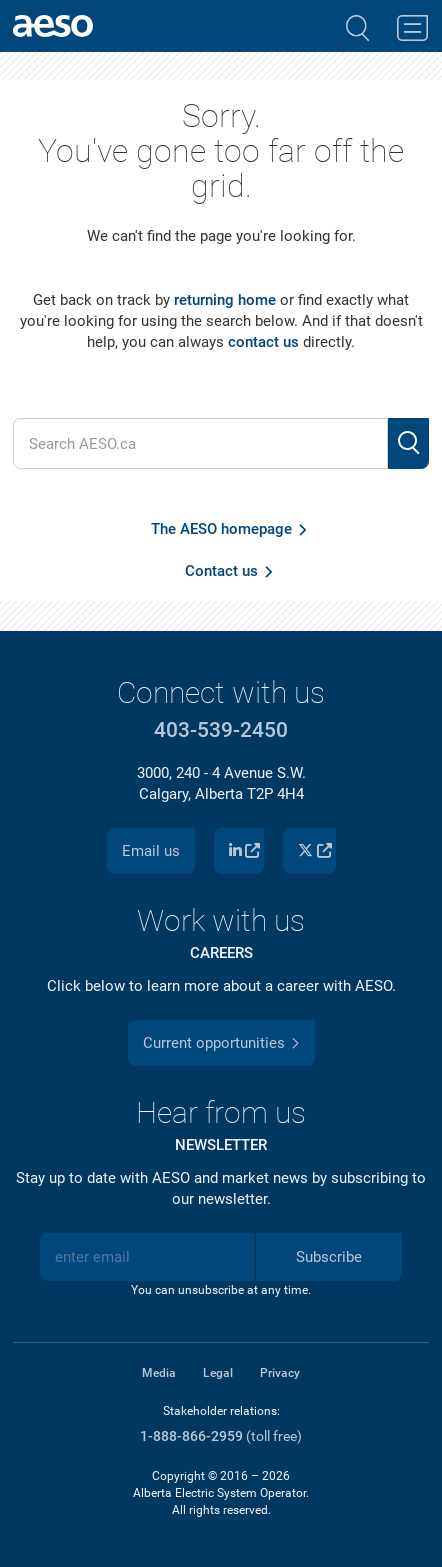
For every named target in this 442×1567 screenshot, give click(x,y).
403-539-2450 (221, 730)
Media (159, 1373)
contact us (263, 342)
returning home (225, 300)
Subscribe (329, 1257)
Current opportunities (214, 1043)
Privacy (280, 1373)
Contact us (221, 571)
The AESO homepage (221, 529)
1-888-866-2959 (191, 1436)
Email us (151, 851)
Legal (218, 1373)
